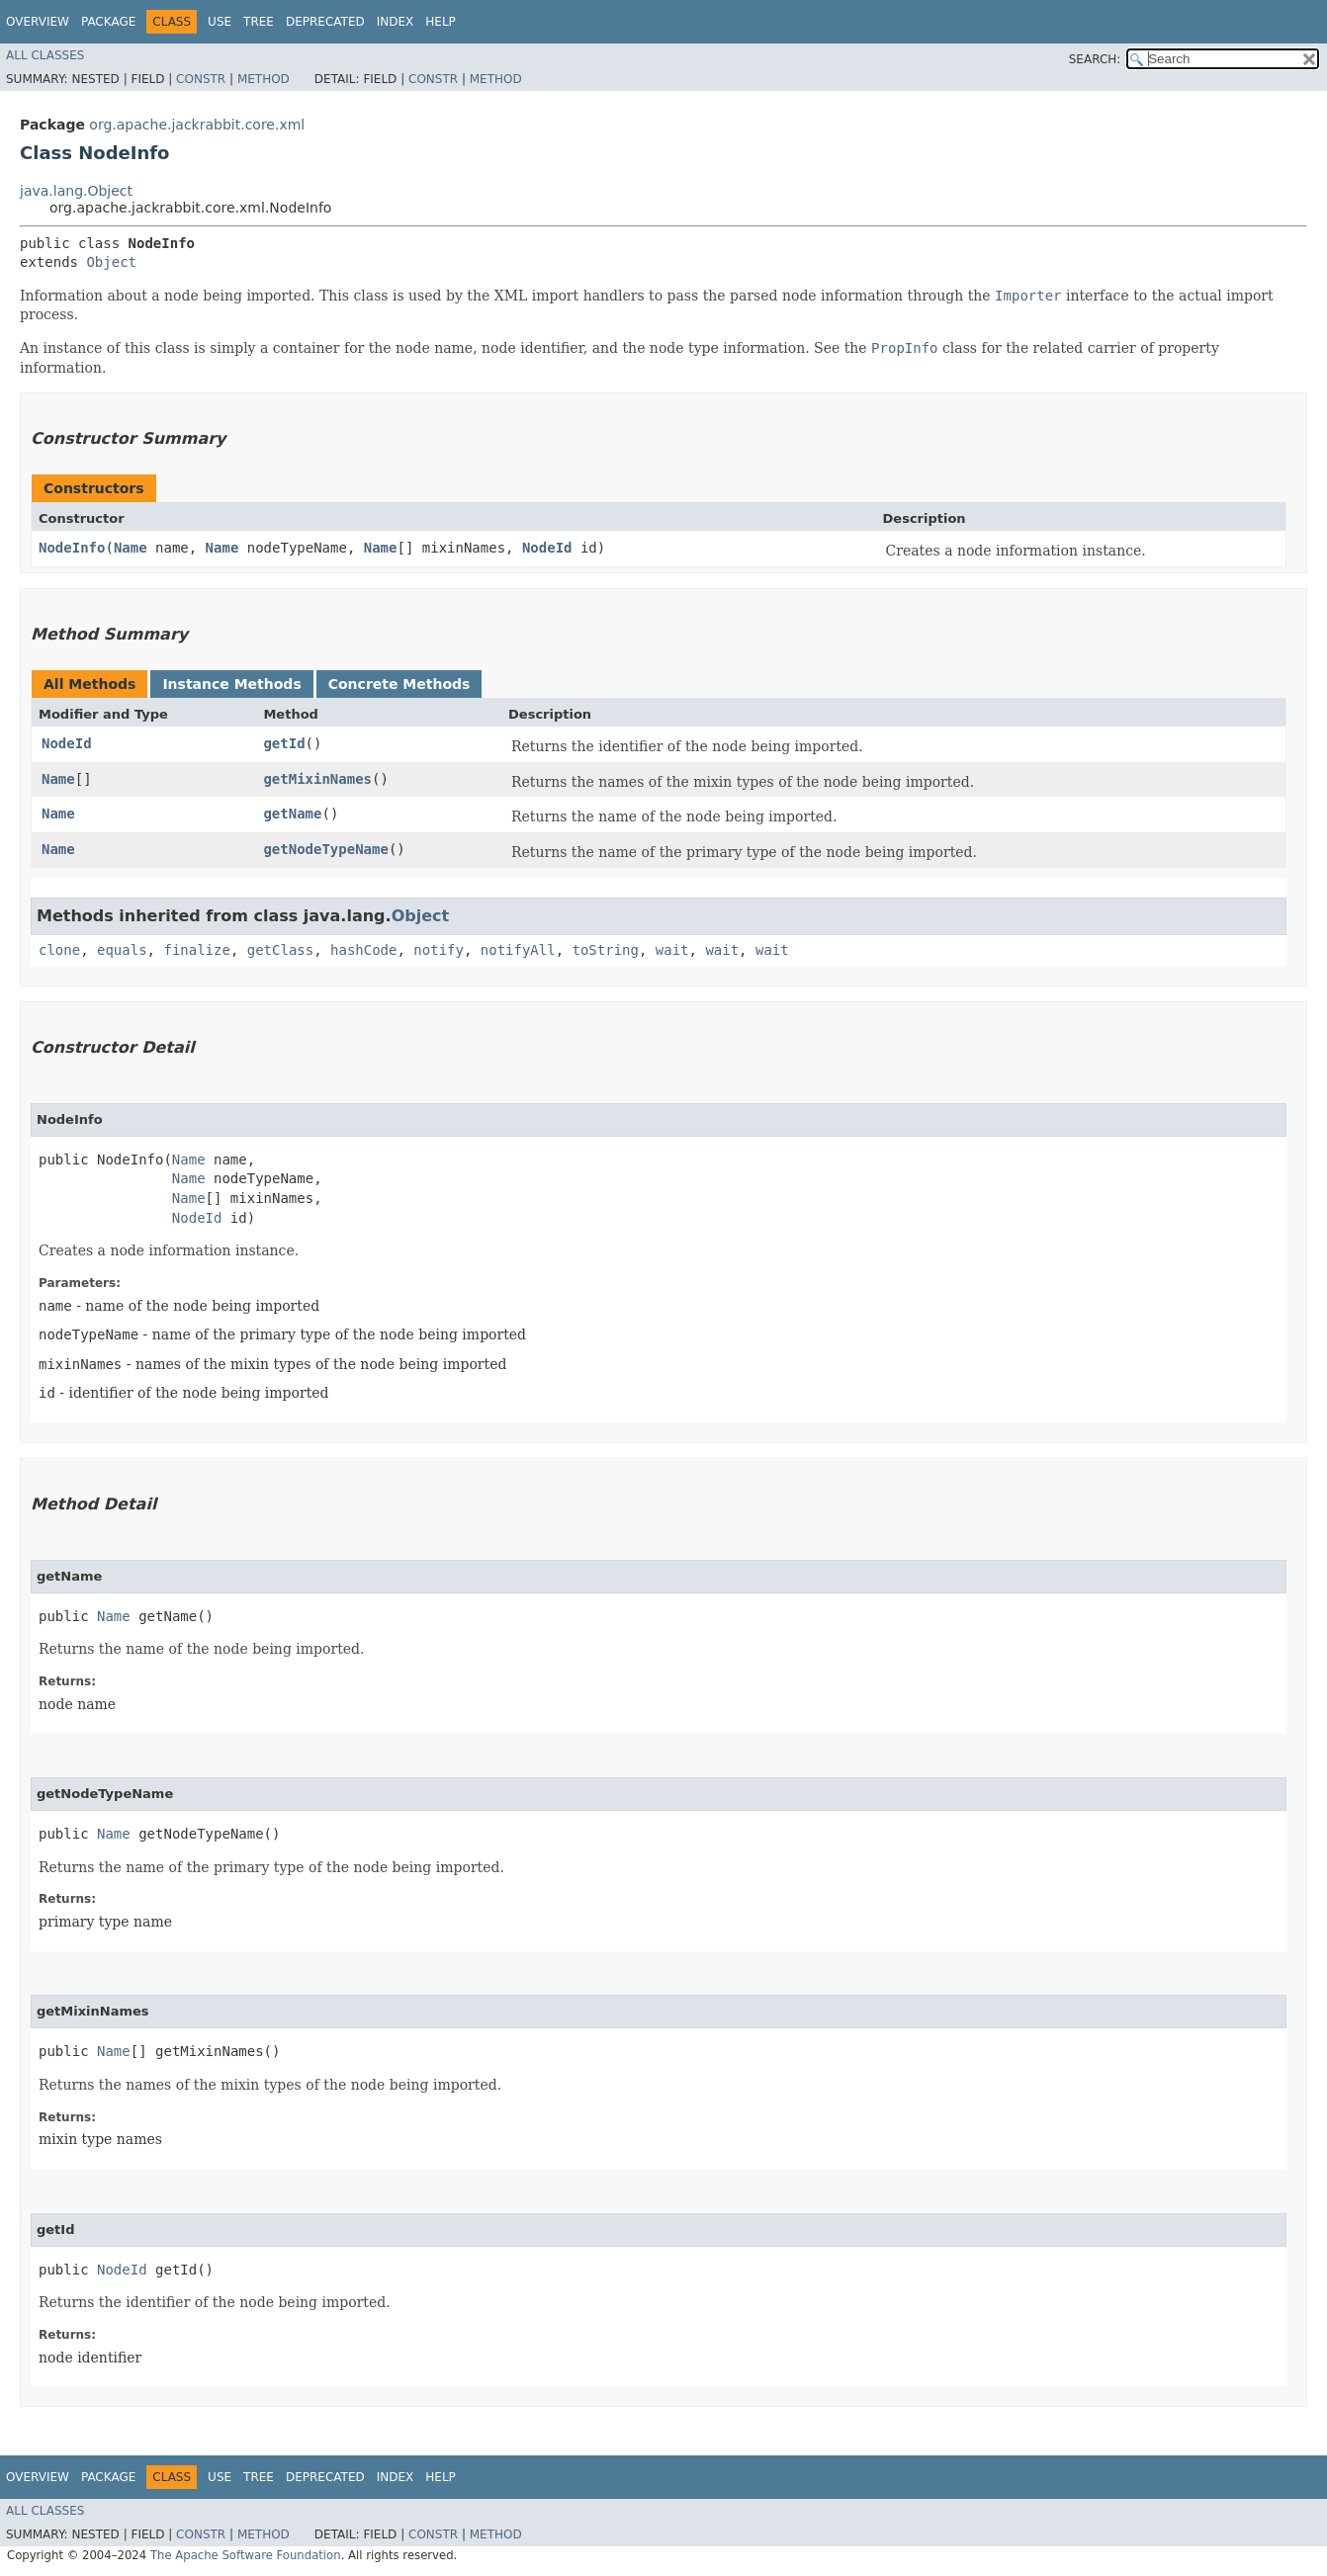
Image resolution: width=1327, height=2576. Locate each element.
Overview (37, 22)
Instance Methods (231, 684)
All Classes (45, 55)
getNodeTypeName (325, 849)
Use (219, 22)
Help (440, 22)
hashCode (363, 950)
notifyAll (518, 950)
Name (130, 548)
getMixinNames (317, 779)
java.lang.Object (76, 191)
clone (59, 950)
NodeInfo (72, 548)
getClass (280, 950)
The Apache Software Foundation (245, 2555)
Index (395, 22)
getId (284, 743)
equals (122, 950)
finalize (196, 950)
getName (292, 813)
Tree (258, 22)
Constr (200, 79)
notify (438, 950)
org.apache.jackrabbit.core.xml (197, 124)
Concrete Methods (399, 684)
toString (606, 950)
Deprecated (325, 22)
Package (108, 22)
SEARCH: (1095, 59)
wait (672, 950)
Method (263, 79)
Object (111, 262)
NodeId (547, 548)
